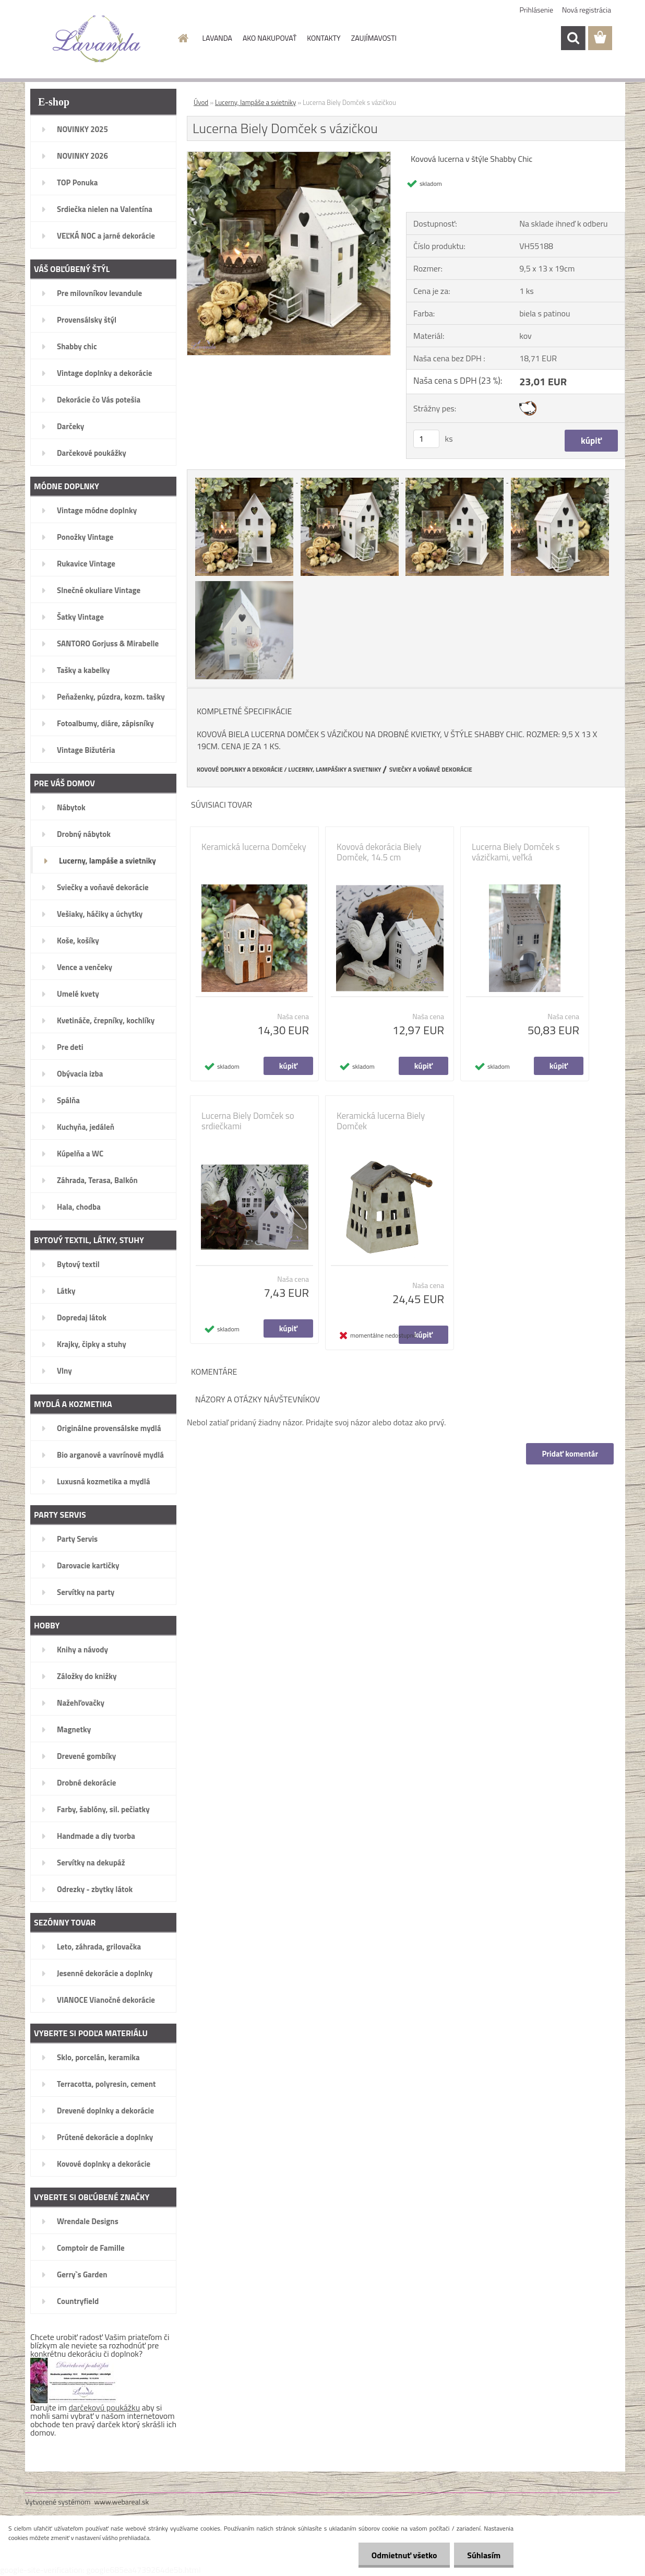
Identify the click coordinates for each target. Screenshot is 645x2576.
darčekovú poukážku (104, 2407)
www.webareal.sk (121, 2501)
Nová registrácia (586, 9)
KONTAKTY (323, 37)
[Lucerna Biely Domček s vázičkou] (288, 156)
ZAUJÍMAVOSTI (374, 37)
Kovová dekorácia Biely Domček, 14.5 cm (379, 852)
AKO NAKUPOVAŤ (269, 37)
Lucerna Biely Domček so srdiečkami (247, 1120)
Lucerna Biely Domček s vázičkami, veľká (516, 852)
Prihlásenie (537, 9)
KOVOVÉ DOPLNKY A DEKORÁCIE (240, 769)
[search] (573, 38)
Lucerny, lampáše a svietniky (255, 102)
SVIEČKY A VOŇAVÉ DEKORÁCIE (430, 769)
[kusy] (426, 439)
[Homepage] (183, 38)
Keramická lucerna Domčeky (253, 847)
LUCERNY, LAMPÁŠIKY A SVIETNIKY (334, 769)
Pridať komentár (570, 1454)
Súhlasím (483, 2555)
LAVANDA (217, 37)
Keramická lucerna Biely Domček (381, 1120)
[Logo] (97, 39)
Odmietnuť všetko (404, 2555)
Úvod (201, 102)
